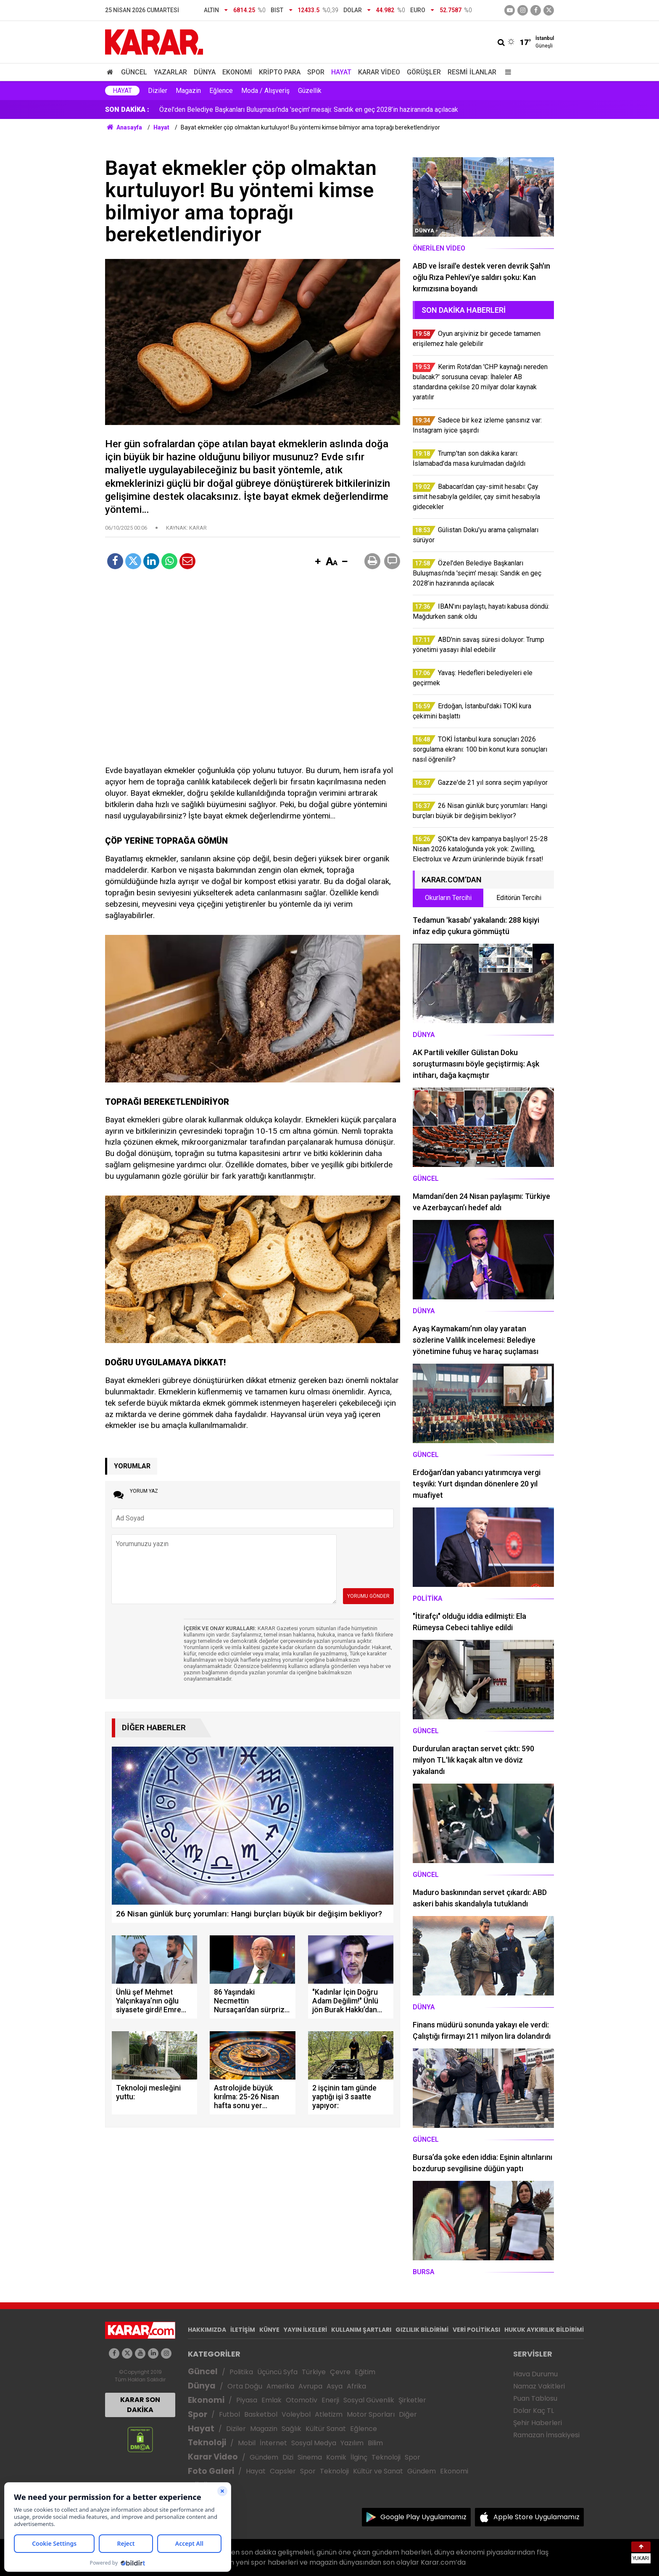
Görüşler (424, 72)
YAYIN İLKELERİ (305, 2329)
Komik (336, 2457)
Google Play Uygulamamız (423, 2517)
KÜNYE (269, 2329)
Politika (241, 2372)
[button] (317, 562)
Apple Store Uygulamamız (536, 2517)
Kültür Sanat (326, 2428)
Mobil (247, 2443)
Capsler (283, 2471)
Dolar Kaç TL (533, 2410)
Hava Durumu (535, 2374)
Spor (315, 72)
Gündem (264, 2457)
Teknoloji (207, 2442)
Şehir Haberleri (537, 2423)
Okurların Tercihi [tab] (448, 898)
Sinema (310, 2457)
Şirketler (412, 2400)
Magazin (188, 91)
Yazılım (352, 2443)
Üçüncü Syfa (277, 2372)
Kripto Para (280, 72)
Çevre (340, 2372)
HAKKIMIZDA (207, 2329)
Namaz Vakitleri (539, 2386)
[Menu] (506, 72)
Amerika (280, 2386)
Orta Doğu (244, 2386)
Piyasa (246, 2400)
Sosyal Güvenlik (368, 2400)
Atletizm (329, 2414)
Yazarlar (170, 72)
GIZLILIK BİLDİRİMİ (421, 2329)
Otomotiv (301, 2400)
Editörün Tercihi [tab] (518, 898)
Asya (335, 2386)
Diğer (408, 2414)
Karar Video (379, 72)
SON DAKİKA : (127, 109)
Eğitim (365, 2372)
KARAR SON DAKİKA (140, 2405)
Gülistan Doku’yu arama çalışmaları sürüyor (221, 109)
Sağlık (291, 2428)
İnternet (273, 2443)
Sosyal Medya (313, 2443)
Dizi (287, 2457)
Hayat (341, 72)
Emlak (271, 2400)
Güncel (134, 72)
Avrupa (310, 2386)
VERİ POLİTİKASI (476, 2329)
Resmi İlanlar (472, 72)
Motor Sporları (371, 2414)
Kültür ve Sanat (378, 2471)
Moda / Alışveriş (265, 91)
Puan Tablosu (535, 2398)
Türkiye (314, 2372)
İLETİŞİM (242, 2329)
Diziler (157, 91)
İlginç (359, 2457)
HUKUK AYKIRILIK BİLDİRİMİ (544, 2329)
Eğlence (221, 91)
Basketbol (260, 2414)
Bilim (375, 2443)
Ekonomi (237, 72)
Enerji (330, 2400)
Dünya (205, 72)
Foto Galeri (211, 2471)
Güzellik (310, 91)
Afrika (356, 2386)
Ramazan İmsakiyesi (546, 2435)
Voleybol (296, 2414)
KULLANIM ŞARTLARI (361, 2329)
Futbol (229, 2414)
